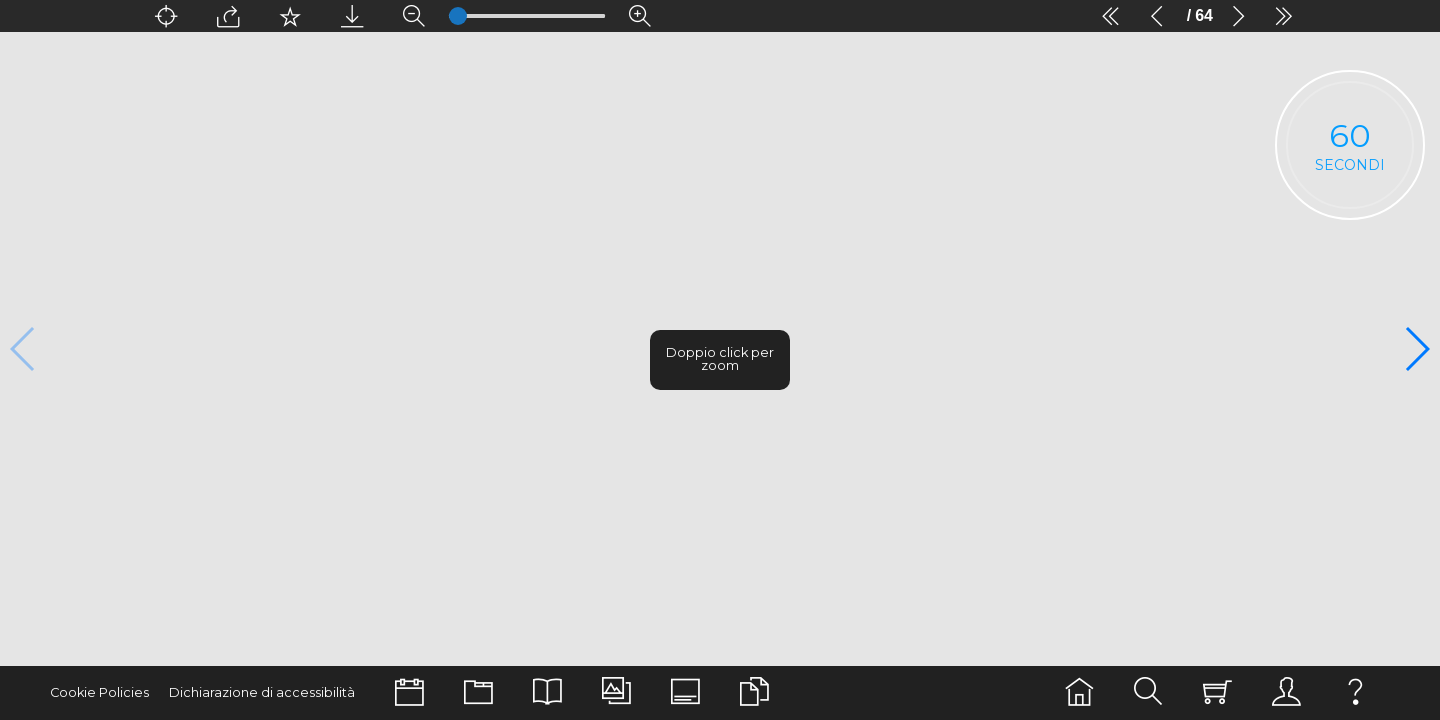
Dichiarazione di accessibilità (240, 692)
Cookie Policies (94, 692)
